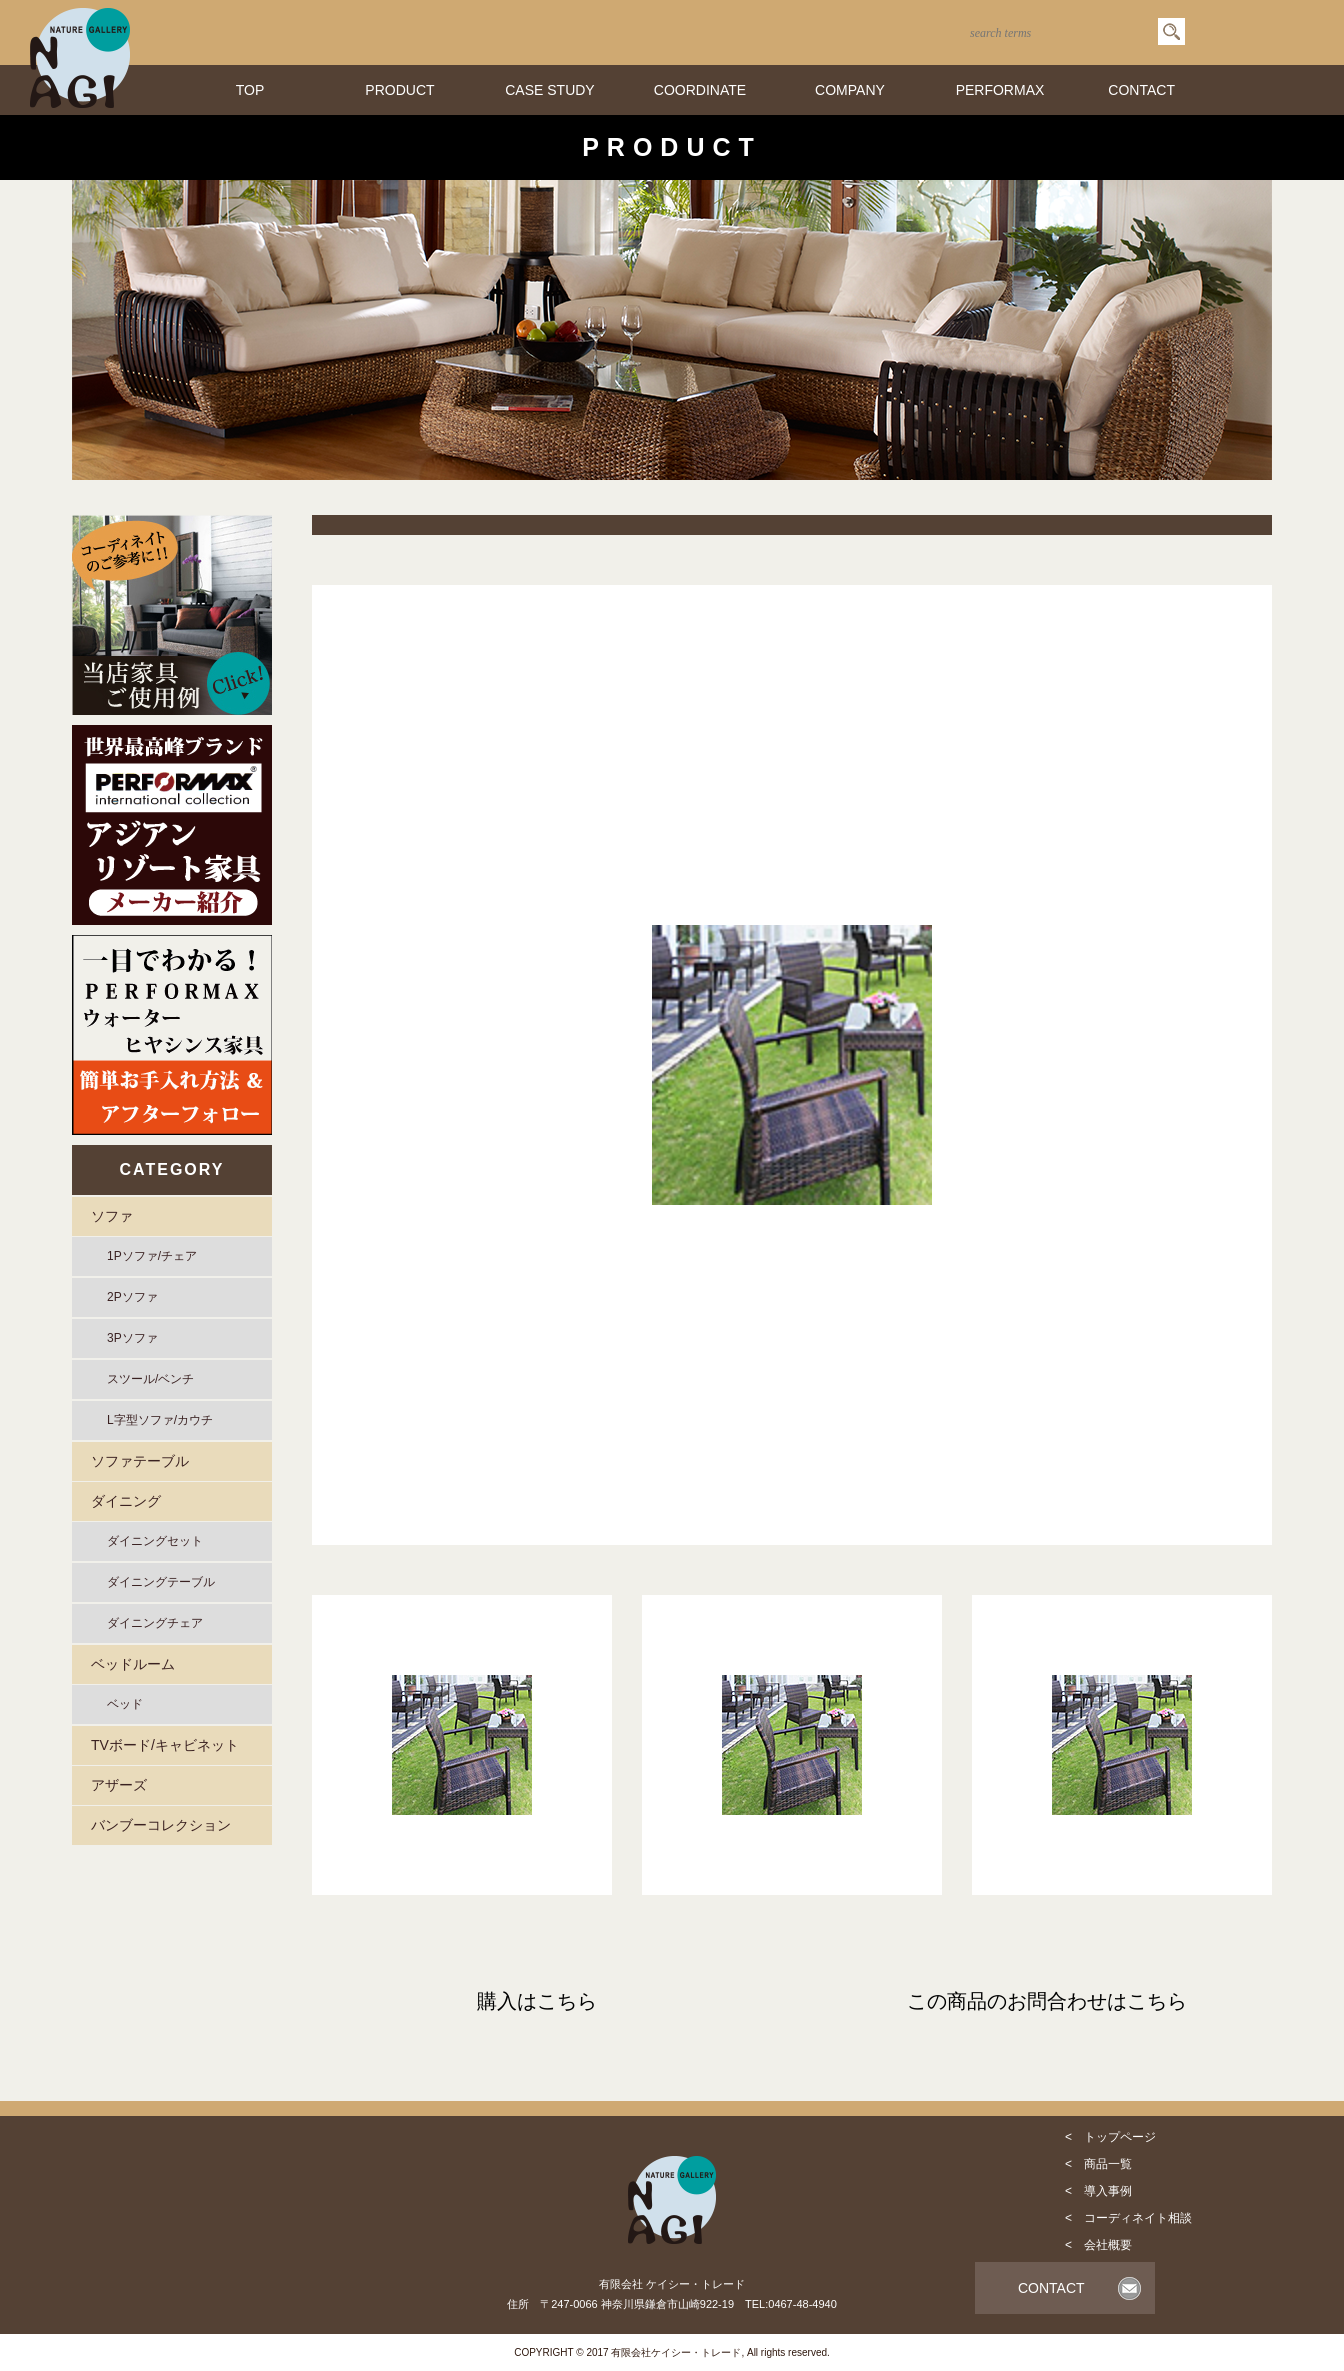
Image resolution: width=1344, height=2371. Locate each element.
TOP (250, 90)
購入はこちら (537, 2001)
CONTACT (1141, 90)
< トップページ (1110, 2137)
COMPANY (850, 90)
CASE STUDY (549, 90)
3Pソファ (132, 1338)
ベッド (125, 1704)
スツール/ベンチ (150, 1379)
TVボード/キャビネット (165, 1745)
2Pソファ (132, 1297)
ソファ (112, 1216)
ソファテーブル (140, 1461)
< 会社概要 (1098, 2245)
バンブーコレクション (161, 1825)
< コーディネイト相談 (1128, 2218)
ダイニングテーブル (161, 1582)
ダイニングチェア (155, 1623)
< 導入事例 (1098, 2191)
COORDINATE (700, 90)
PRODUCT (399, 90)
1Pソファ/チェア (152, 1256)
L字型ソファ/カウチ (160, 1420)
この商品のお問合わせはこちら (1047, 2001)
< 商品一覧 (1098, 2164)
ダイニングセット (155, 1541)
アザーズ (119, 1785)
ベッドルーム (133, 1664)
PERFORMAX (1000, 90)
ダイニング (126, 1501)
